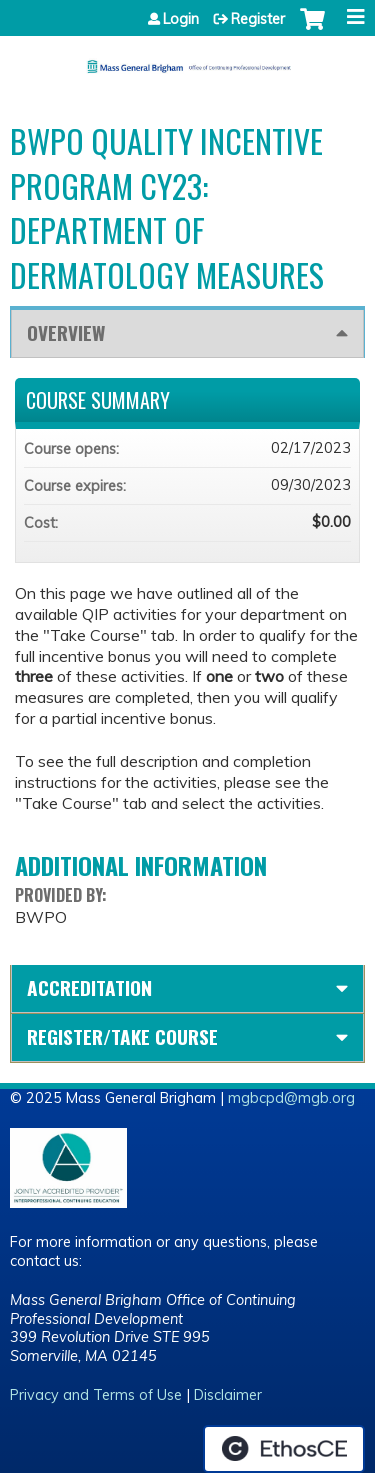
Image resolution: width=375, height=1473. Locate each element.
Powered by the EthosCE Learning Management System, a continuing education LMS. (284, 1449)
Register (258, 19)
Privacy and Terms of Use (96, 1395)
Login (181, 19)
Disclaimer (228, 1395)
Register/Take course (122, 1036)
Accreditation (89, 987)
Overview (66, 332)
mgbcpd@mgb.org (291, 1098)
